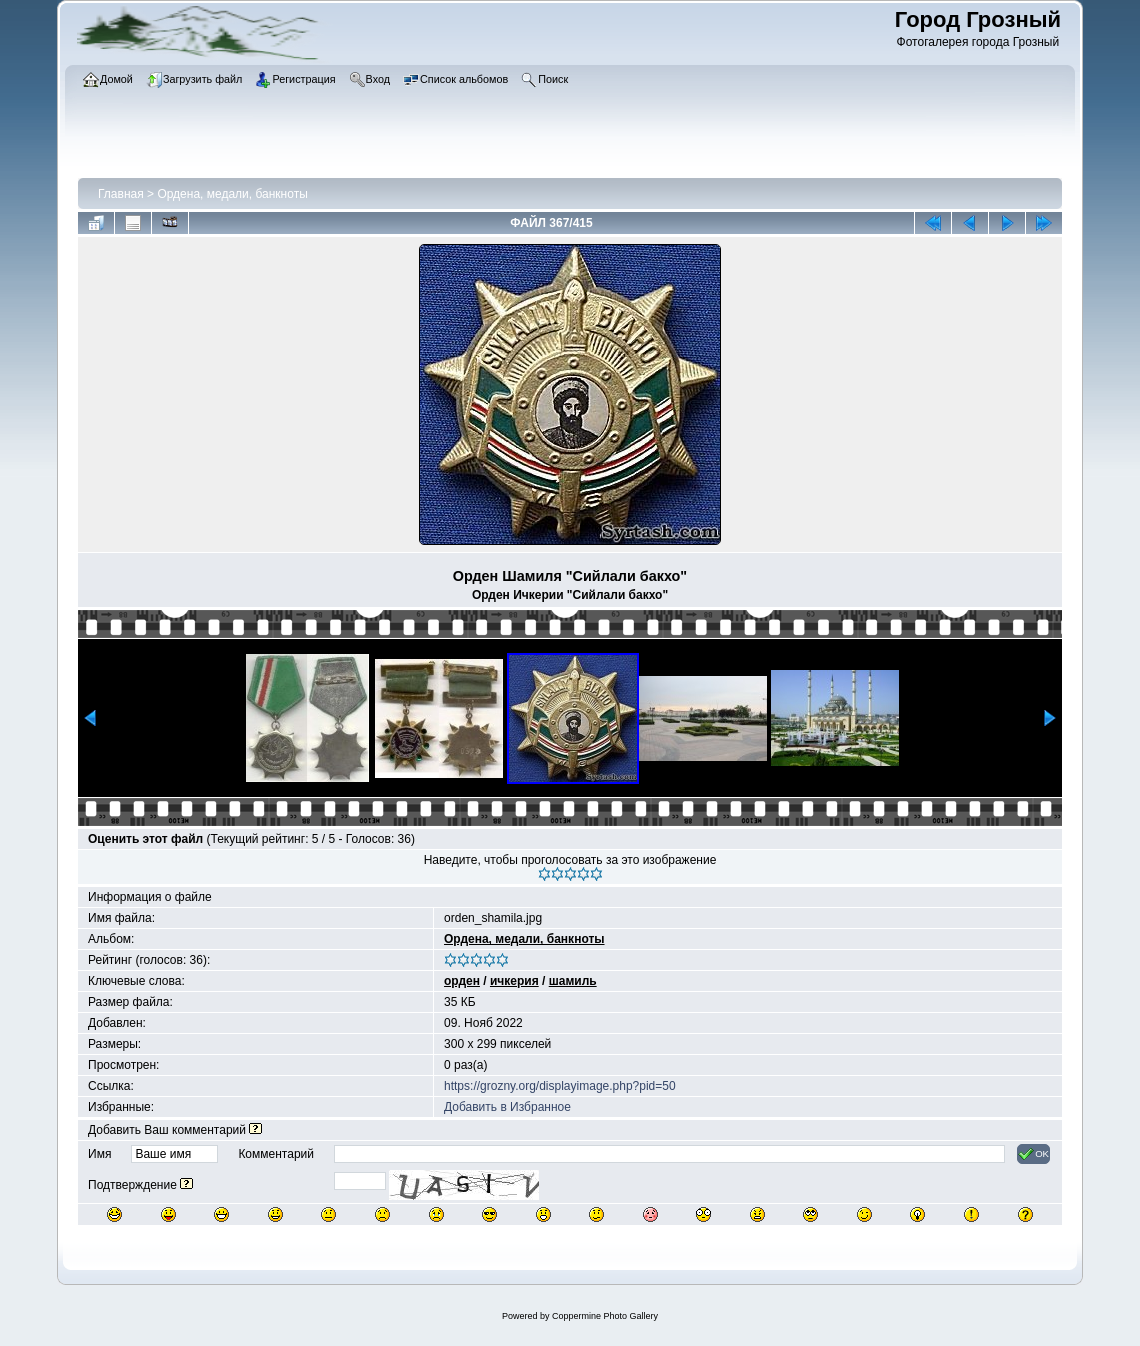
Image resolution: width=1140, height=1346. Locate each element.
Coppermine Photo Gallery (605, 1316)
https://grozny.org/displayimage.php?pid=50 (560, 1086)
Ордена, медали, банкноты (232, 194)
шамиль (573, 981)
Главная (121, 194)
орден (462, 981)
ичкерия (514, 981)
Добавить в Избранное (507, 1107)
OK (1033, 1154)
